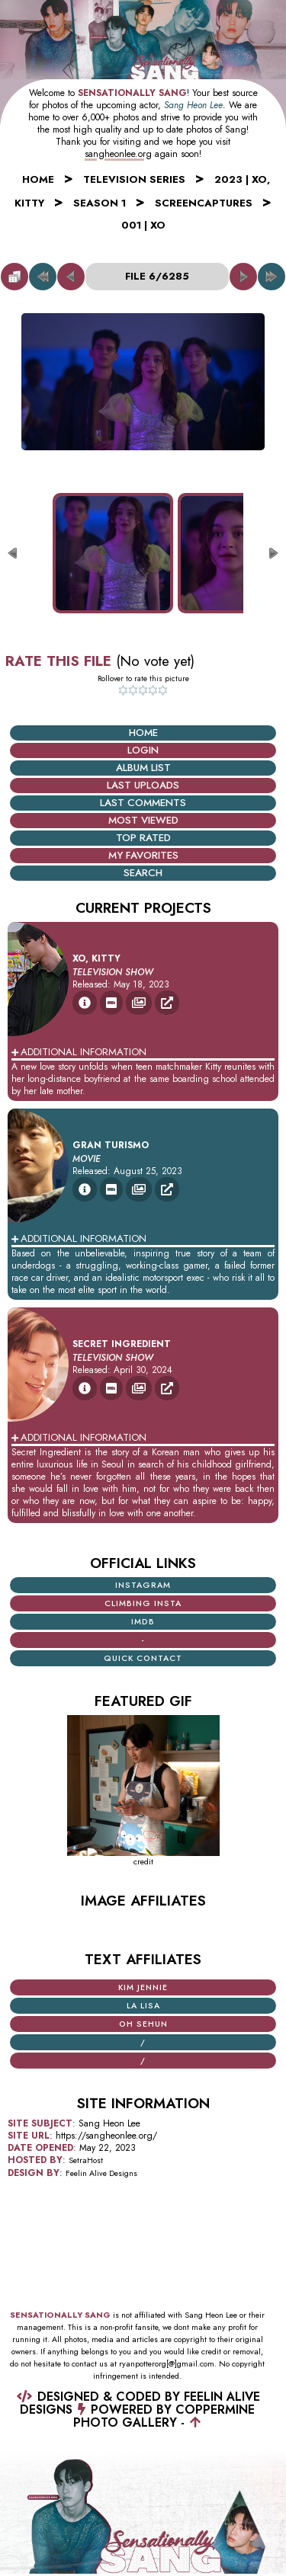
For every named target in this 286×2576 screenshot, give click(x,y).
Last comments (143, 802)
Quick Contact (143, 1658)
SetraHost (86, 2160)
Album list (143, 767)
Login (143, 750)
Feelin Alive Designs (101, 2173)
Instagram (143, 1585)
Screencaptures (203, 203)
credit (143, 1861)
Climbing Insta (143, 1603)
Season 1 (99, 203)
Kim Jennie (143, 1987)
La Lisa (143, 2005)
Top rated (143, 837)
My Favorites (143, 855)
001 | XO (143, 225)
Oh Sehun (143, 2024)
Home (38, 179)
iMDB (143, 1621)
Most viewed (143, 820)
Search (143, 873)
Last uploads (143, 785)
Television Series (134, 179)
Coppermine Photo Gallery (164, 2416)
